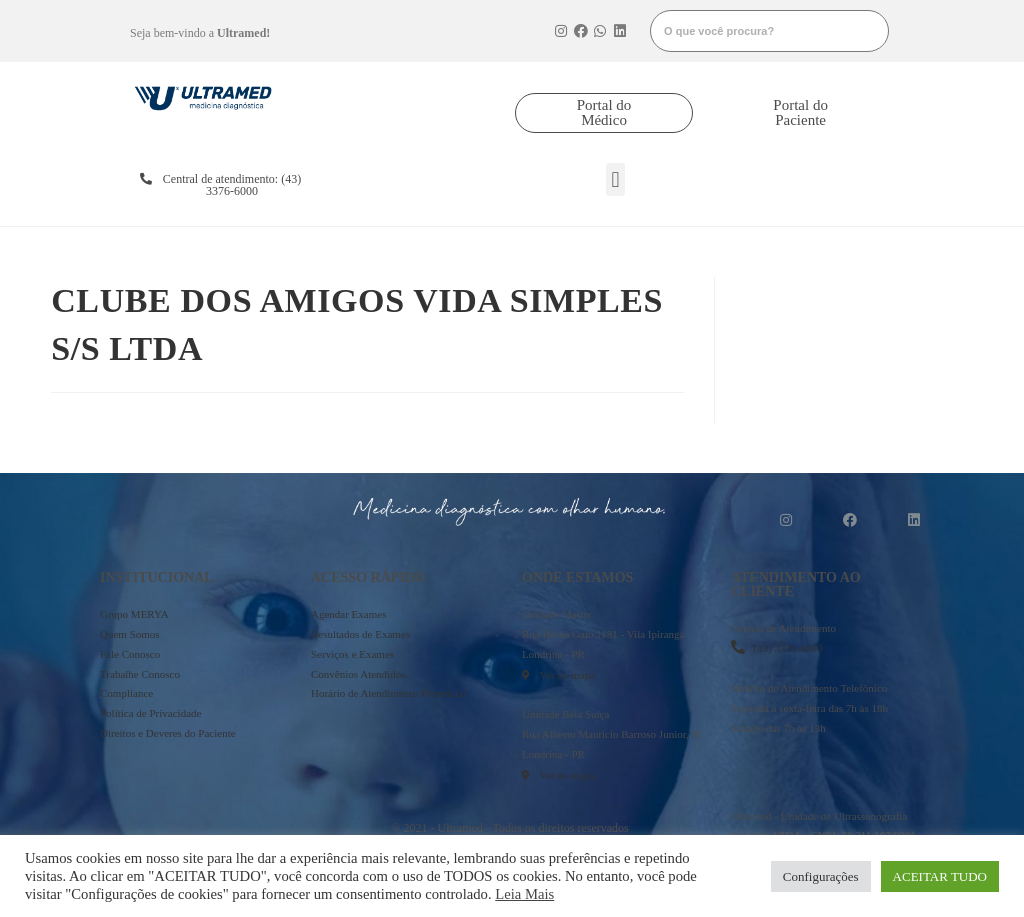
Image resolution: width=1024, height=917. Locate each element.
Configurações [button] (821, 876)
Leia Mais (524, 894)
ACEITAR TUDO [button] (940, 876)
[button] (603, 113)
